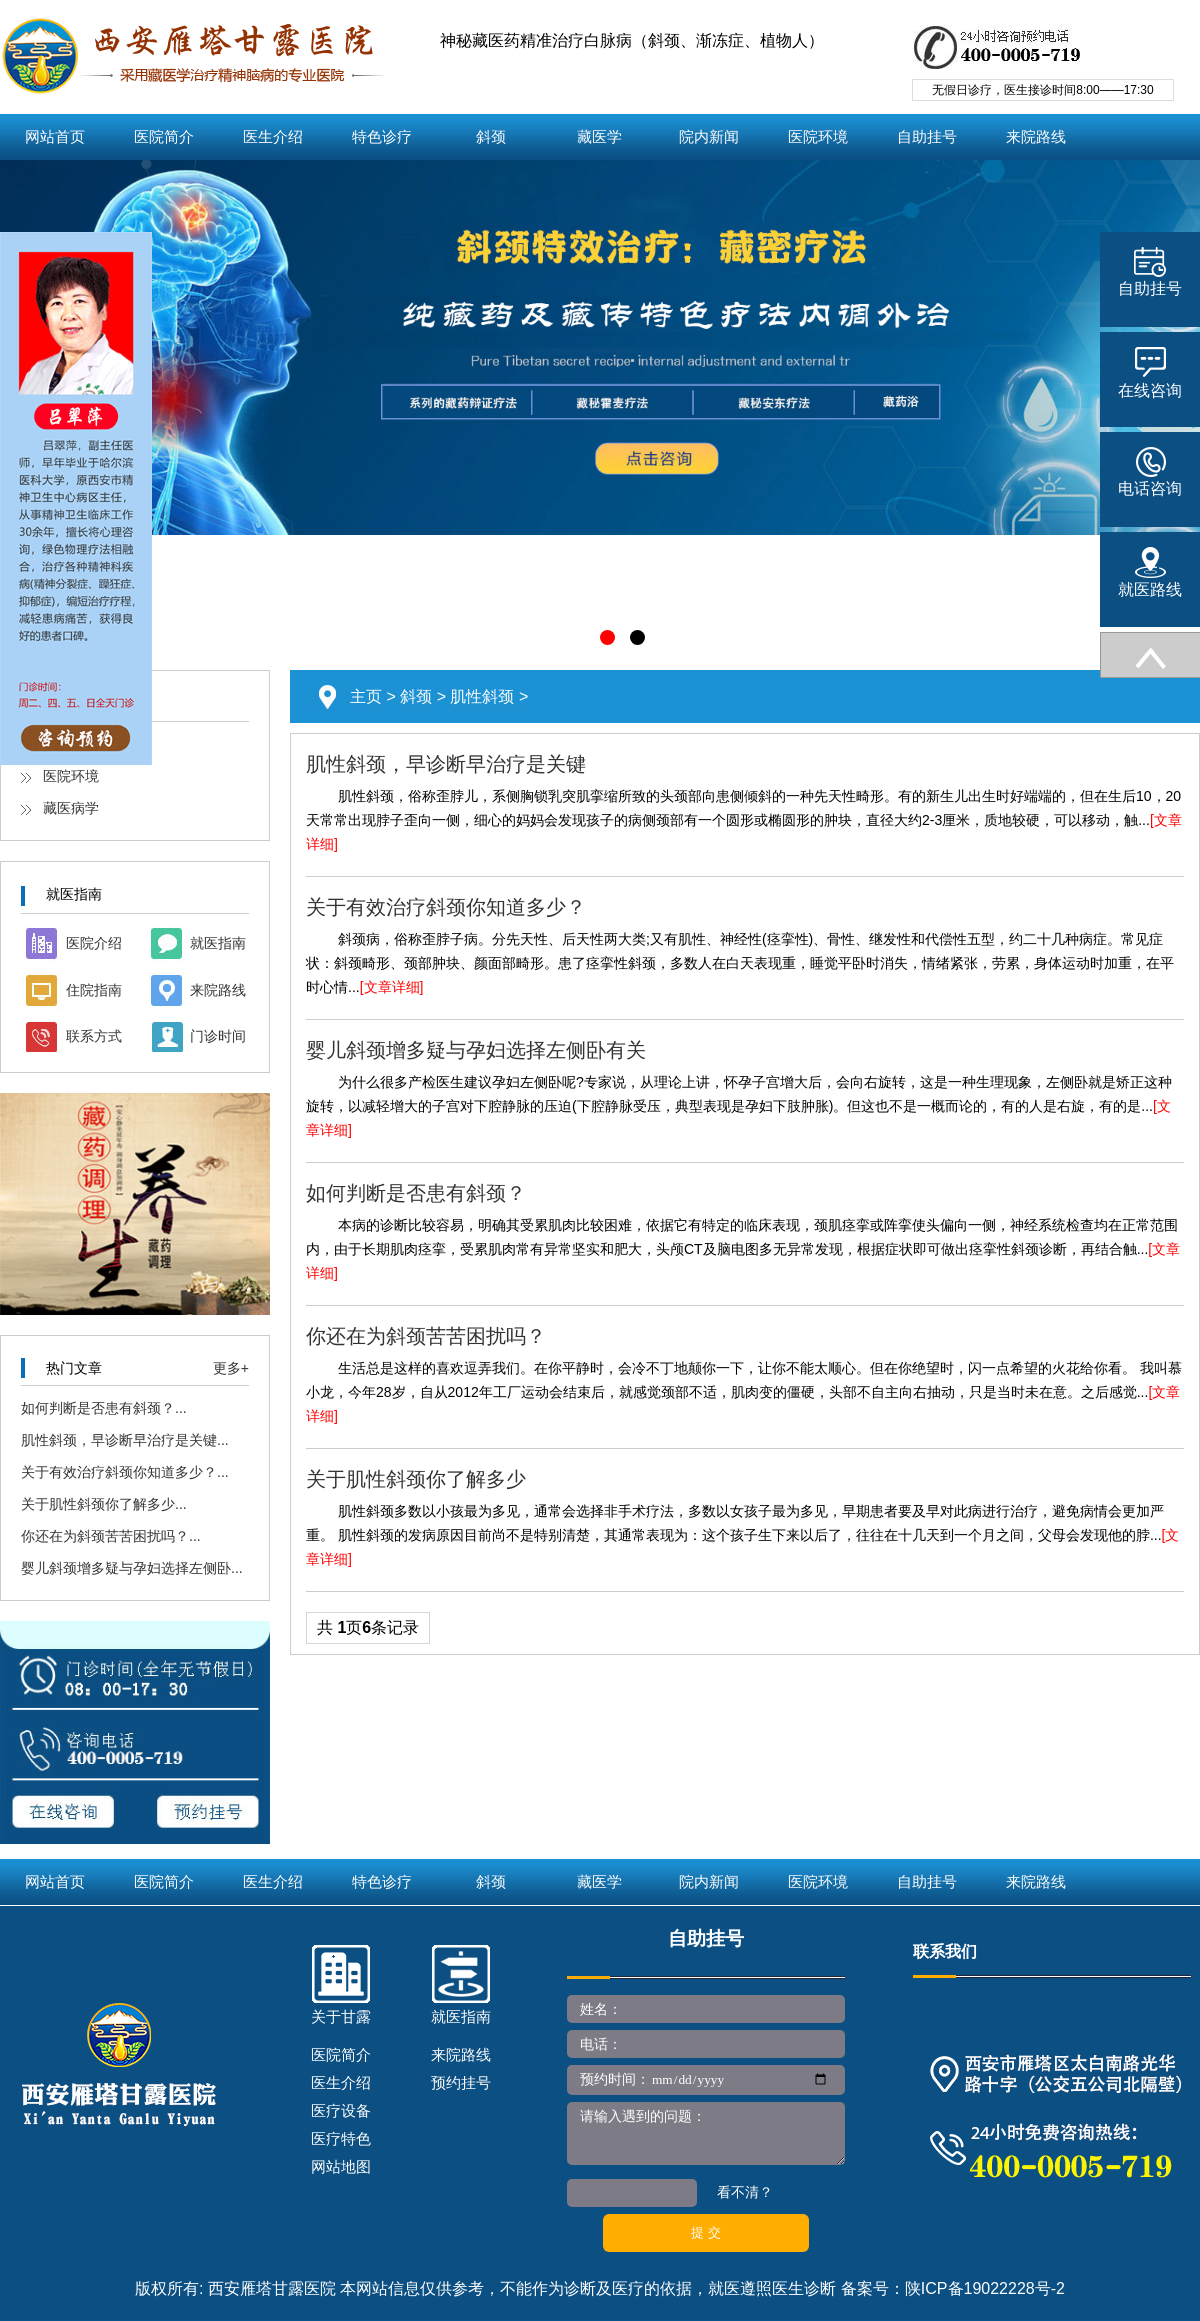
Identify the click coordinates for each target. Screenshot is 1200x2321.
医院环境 (818, 137)
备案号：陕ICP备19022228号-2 (953, 2288)
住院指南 (94, 990)
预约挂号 (461, 2082)
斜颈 (491, 137)
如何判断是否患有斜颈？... (104, 1408)
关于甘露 (341, 2016)
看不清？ (745, 2192)
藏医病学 (71, 808)
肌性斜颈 (482, 696)
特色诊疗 (382, 137)
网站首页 (55, 137)
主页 (366, 696)
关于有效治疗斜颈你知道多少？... (125, 1472)
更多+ (231, 1368)
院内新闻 (709, 137)
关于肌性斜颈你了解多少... (104, 1504)
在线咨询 (1150, 373)
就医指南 (218, 943)
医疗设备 (341, 2110)
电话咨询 (1150, 472)
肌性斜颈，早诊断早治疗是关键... (125, 1440)
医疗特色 (341, 2138)
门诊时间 (218, 1036)
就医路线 (1150, 572)
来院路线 (1036, 137)
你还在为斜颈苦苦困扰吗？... (111, 1536)
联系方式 (94, 1036)
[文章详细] (392, 987)
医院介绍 (94, 943)
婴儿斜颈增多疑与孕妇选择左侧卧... (132, 1568)
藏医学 (599, 137)
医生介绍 (273, 137)
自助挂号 (927, 137)
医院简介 (164, 137)
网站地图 (341, 2166)
